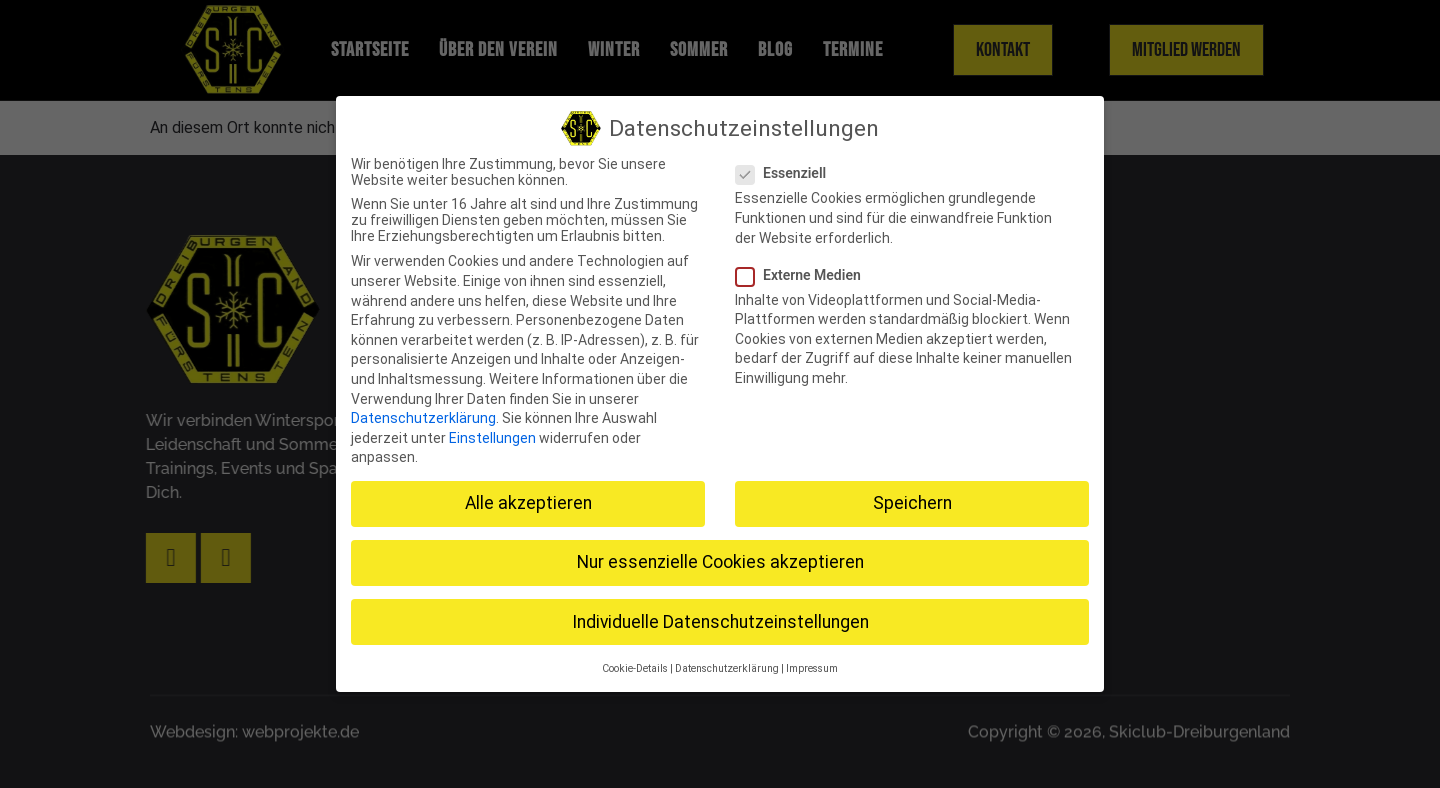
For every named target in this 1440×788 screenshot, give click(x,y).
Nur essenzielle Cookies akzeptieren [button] (720, 559)
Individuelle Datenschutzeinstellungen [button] (720, 618)
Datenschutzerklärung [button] (727, 665)
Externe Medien (804, 271)
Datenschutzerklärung (423, 415)
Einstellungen (492, 434)
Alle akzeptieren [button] (528, 500)
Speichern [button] (912, 500)
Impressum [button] (812, 665)
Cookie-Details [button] (635, 665)
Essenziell (787, 170)
